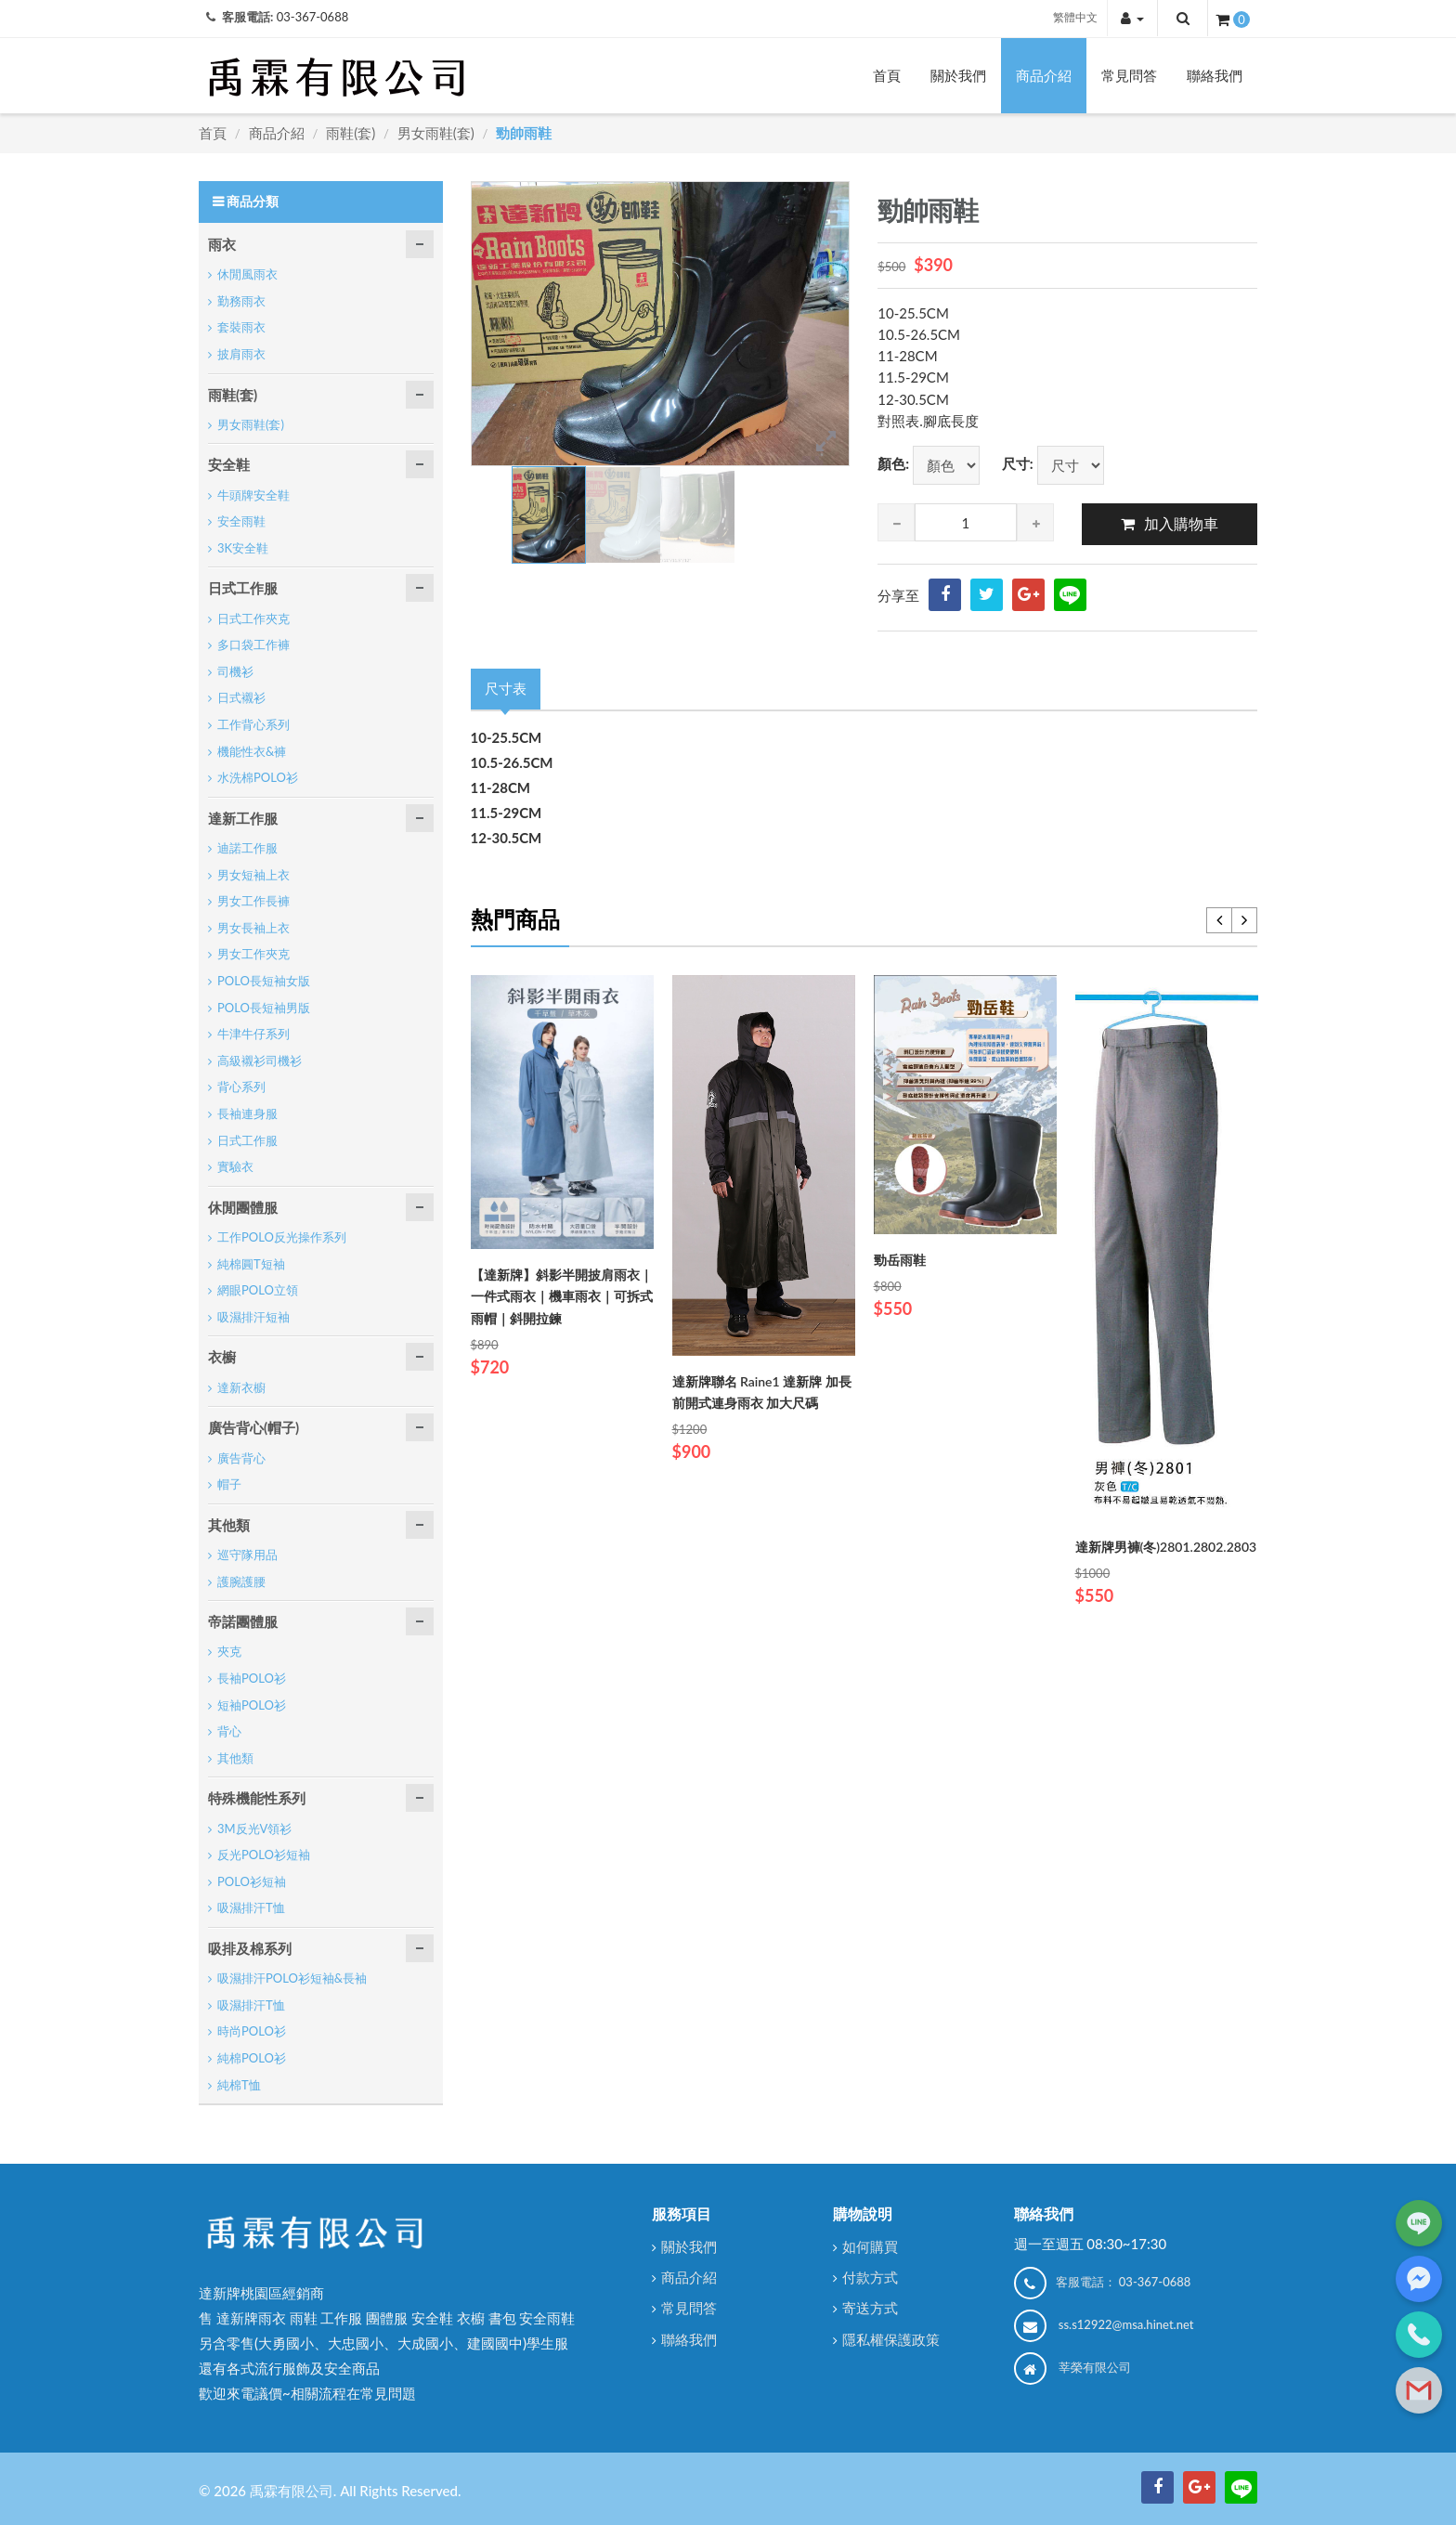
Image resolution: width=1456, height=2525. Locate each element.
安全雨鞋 (241, 521)
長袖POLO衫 (251, 1678)
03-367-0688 (313, 16)
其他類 (229, 1524)
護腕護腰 (241, 1581)
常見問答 (1129, 75)
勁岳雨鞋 (900, 1260)
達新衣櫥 (241, 1387)
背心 (229, 1731)
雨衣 (222, 244)
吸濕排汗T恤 (251, 1907)
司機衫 (235, 671)
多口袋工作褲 (253, 644)
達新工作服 (243, 818)
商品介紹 (1044, 75)
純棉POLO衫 (251, 2057)
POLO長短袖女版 (263, 980)
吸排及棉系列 (250, 1948)
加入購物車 (1181, 523)
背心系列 (241, 1086)
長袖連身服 (247, 1113)
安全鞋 (229, 464)
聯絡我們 (1214, 75)
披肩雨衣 (241, 353)
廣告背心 (241, 1458)
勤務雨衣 (241, 300)
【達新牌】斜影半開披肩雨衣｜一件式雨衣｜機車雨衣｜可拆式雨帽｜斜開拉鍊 (562, 1296)
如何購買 (870, 2246)
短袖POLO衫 (251, 1705)
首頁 (887, 75)
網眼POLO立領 (257, 1289)
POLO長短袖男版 (263, 1007)
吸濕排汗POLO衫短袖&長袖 (292, 1978)
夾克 (229, 1651)
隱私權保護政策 (891, 2339)
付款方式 (870, 2277)
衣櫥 (222, 1356)
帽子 (229, 1484)
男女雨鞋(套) (435, 132)
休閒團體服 (243, 1207)
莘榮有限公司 (1095, 2367)
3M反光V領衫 (254, 1828)
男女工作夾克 (253, 953)
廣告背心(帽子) (253, 1427)
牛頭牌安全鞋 (253, 495)
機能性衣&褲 (251, 751)
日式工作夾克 (253, 618)
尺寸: (1018, 463)
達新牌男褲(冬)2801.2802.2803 (1166, 1547)
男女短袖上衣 (253, 874)
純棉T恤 (239, 2084)
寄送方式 (870, 2307)
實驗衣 (235, 1166)
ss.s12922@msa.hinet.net (1126, 2324)
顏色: (893, 463)
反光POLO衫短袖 (263, 1854)
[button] (1132, 18)
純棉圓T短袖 (251, 1263)
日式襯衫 (241, 697)
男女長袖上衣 (253, 927)
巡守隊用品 (247, 1554)
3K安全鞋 (242, 547)
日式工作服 (243, 587)
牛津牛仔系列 (253, 1033)
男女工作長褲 (253, 900)
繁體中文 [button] (1075, 17)
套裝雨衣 (241, 326)
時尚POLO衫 (251, 2031)
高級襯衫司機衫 (259, 1060)
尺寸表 (505, 688)
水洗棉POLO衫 (257, 777)
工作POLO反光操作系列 (281, 1237)
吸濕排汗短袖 (253, 1316)
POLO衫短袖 (251, 1881)
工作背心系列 (253, 724)
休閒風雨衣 (247, 274)
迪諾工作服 (247, 847)
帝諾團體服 (243, 1621)
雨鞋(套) (350, 132)
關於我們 (958, 75)
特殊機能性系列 (257, 1798)
